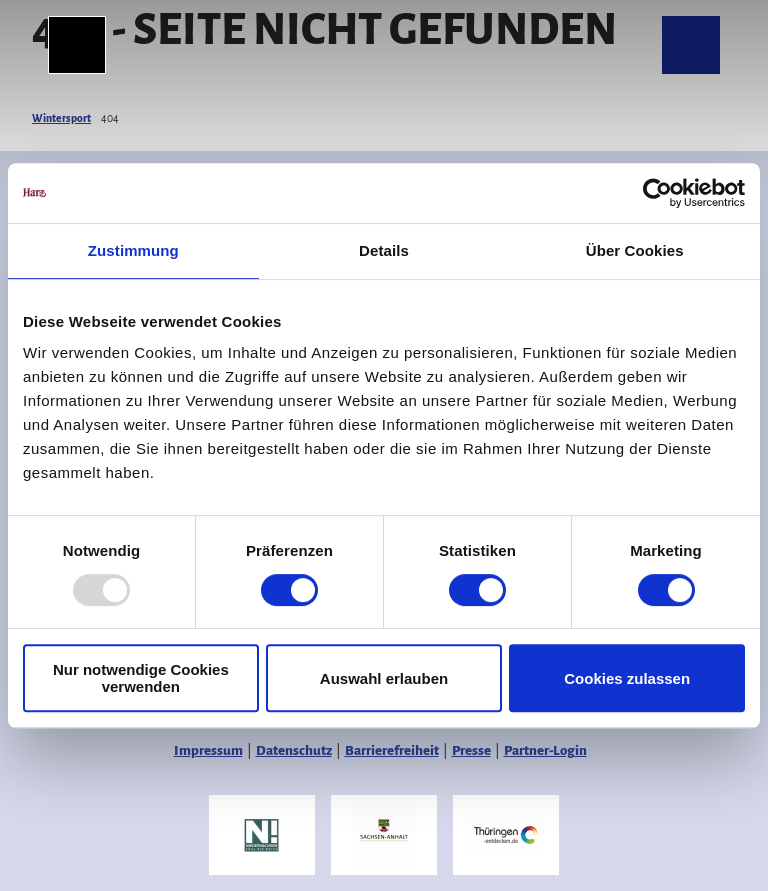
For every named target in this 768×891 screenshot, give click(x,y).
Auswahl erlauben (384, 678)
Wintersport (61, 118)
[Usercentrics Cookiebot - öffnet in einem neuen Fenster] (657, 193)
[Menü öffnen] (77, 45)
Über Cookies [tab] (635, 250)
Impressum (208, 750)
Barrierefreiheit (392, 750)
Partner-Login (545, 750)
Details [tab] (384, 250)
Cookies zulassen (627, 678)
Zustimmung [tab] (133, 250)
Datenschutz (294, 750)
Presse (471, 750)
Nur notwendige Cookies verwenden (141, 678)
